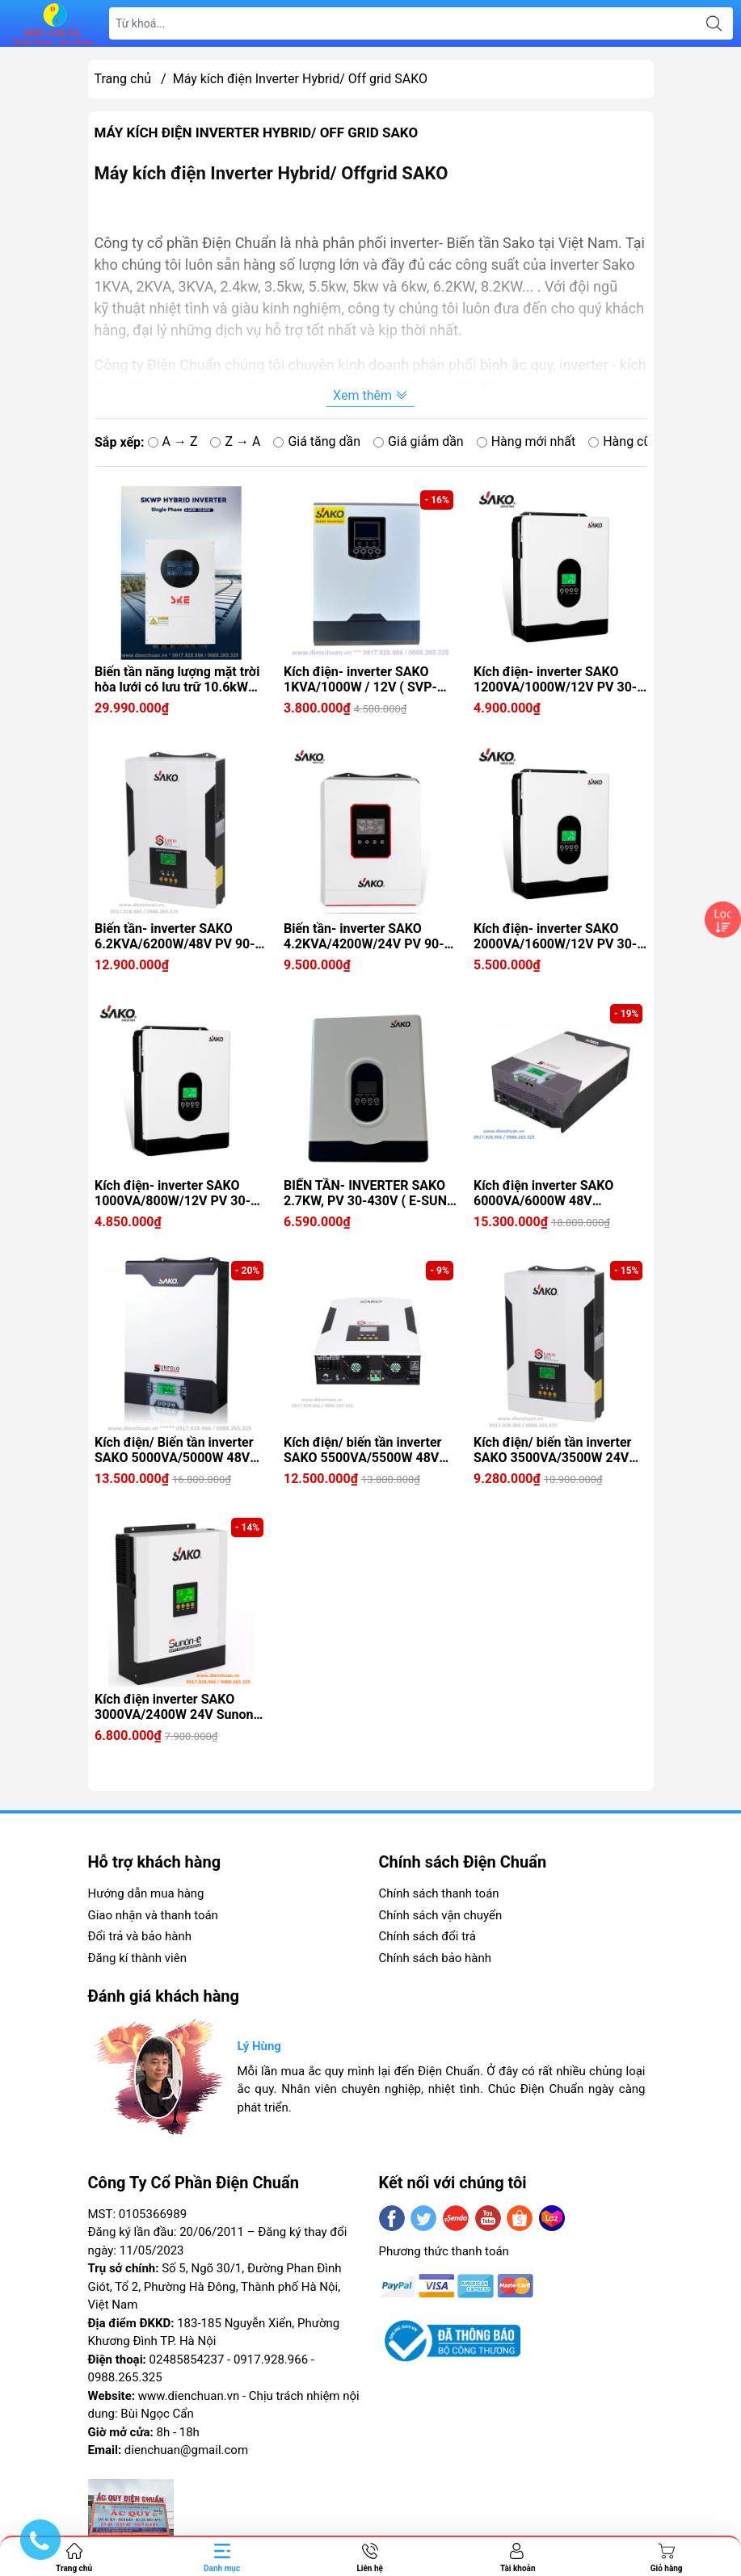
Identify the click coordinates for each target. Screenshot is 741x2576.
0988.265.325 (125, 2377)
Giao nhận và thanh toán (153, 1915)
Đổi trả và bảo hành (140, 1936)
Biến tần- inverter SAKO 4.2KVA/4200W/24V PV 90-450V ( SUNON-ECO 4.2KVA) (367, 936)
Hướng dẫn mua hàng (146, 1893)
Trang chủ (123, 78)
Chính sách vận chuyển (441, 1915)
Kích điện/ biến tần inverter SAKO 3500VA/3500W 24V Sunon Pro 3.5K (552, 1450)
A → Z (172, 441)
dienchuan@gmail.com (186, 2450)
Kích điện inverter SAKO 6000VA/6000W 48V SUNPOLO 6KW (543, 1193)
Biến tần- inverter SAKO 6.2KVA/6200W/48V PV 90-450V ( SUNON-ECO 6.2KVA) (178, 936)
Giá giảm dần (418, 441)
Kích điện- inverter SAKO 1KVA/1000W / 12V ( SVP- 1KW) (360, 679)
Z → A (235, 441)
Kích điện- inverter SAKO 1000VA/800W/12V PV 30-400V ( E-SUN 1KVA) (173, 1193)
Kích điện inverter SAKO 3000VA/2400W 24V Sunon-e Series (180, 1706)
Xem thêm (370, 395)
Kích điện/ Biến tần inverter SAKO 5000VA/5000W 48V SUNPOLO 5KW (174, 1450)
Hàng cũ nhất (634, 441)
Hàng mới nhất (525, 441)
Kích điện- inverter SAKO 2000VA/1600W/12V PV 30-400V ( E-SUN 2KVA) (555, 936)
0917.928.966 (271, 2359)
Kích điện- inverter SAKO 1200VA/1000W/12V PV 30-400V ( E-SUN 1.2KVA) (555, 679)
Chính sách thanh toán (439, 1893)
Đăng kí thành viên (137, 1958)
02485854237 (187, 2359)
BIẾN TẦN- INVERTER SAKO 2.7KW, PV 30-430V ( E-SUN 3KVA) (365, 1193)
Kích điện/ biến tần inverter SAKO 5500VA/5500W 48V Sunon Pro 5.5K (362, 1450)
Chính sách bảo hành (435, 1958)
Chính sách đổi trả (427, 1936)
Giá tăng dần (316, 441)
